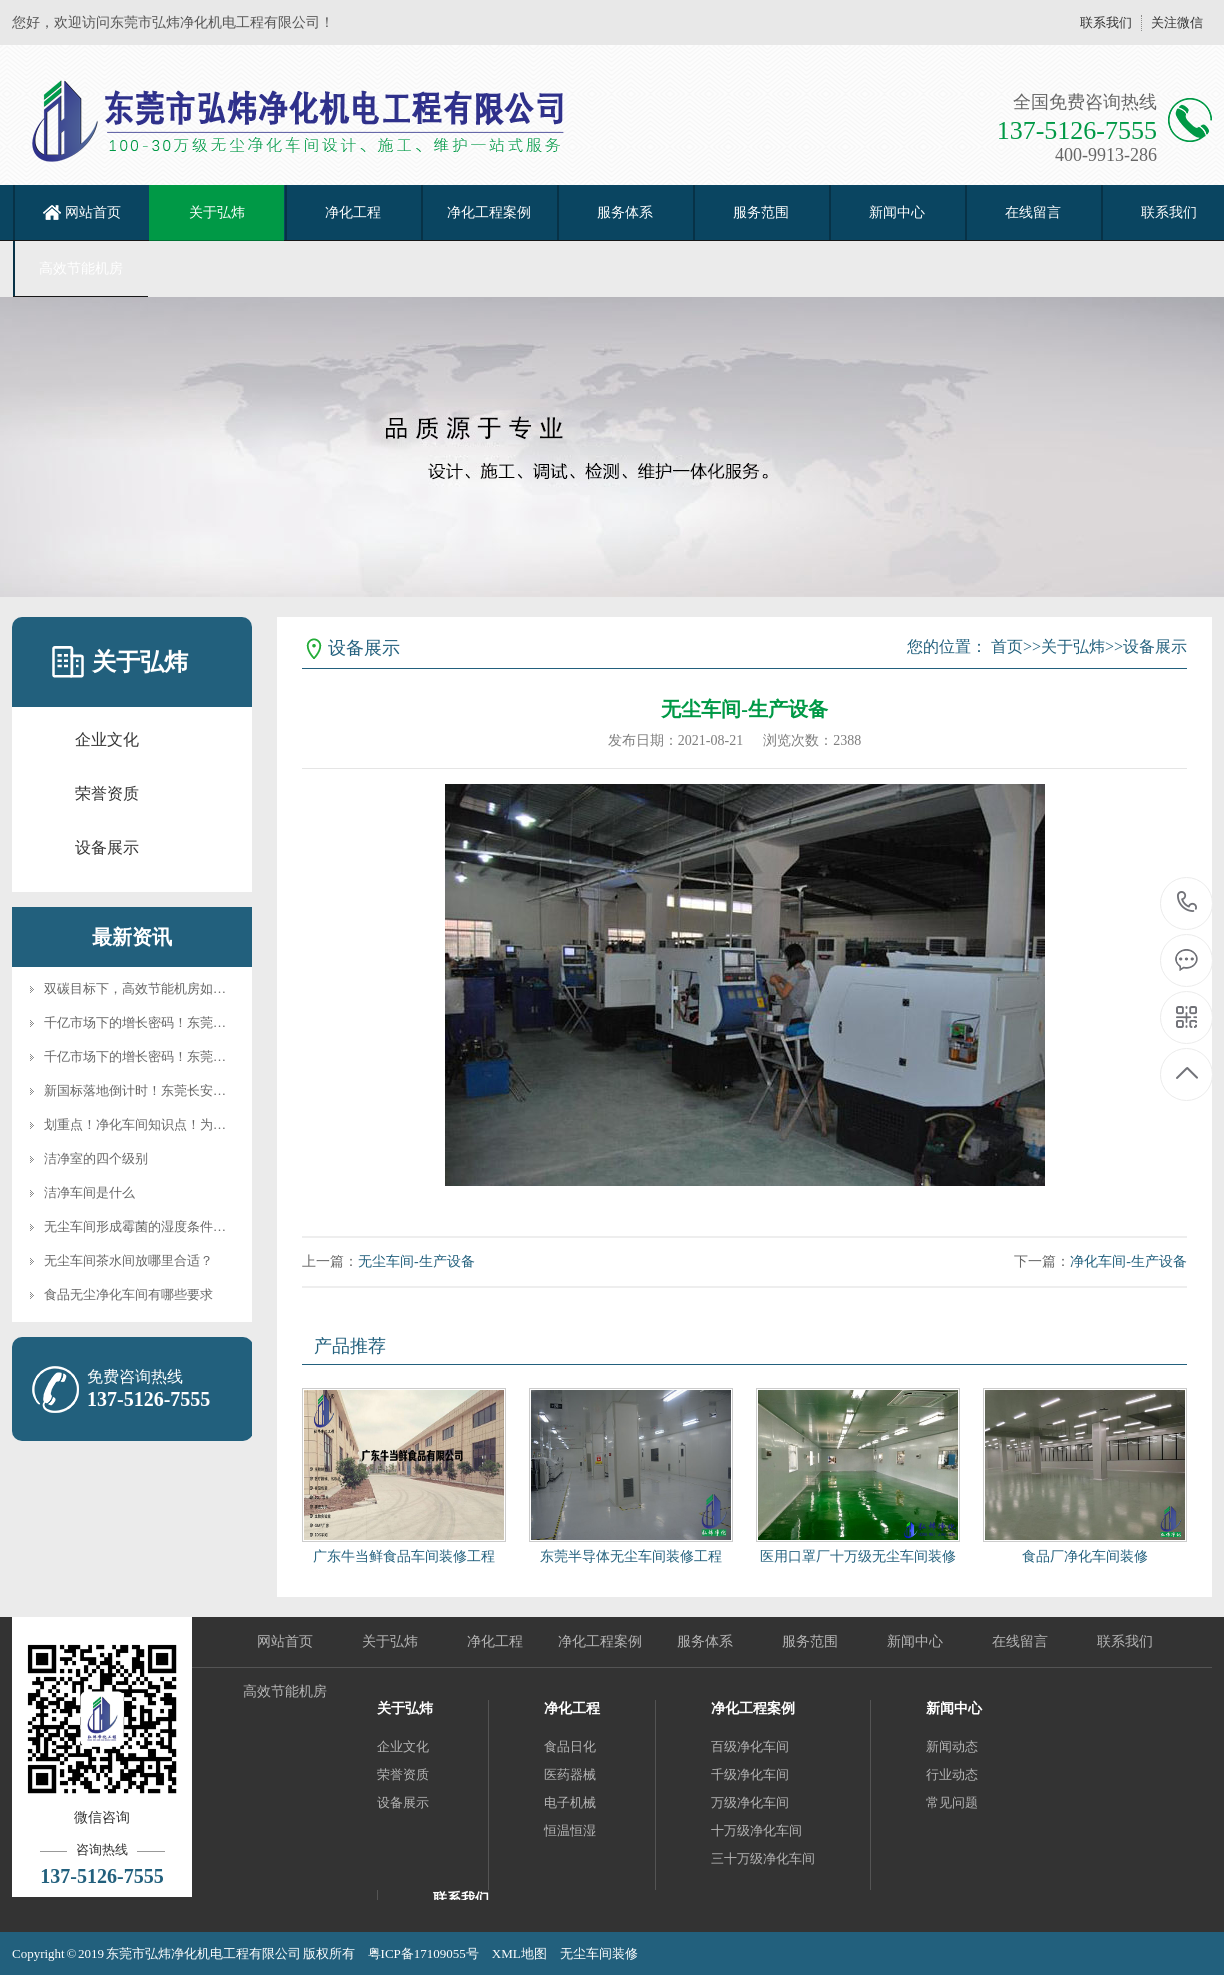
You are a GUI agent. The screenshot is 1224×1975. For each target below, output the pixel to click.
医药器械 (570, 1774)
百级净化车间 (750, 1746)
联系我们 (1106, 22)
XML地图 (519, 1953)
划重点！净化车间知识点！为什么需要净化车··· (179, 1124)
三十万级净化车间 (763, 1858)
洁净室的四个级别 (96, 1158)
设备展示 (107, 847)
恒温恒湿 (570, 1830)
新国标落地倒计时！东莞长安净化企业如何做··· (179, 1090)
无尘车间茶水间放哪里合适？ (128, 1260)
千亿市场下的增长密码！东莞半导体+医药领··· (176, 1022)
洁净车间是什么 (89, 1192)
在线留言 (1033, 212)
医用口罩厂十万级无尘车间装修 (858, 1556)
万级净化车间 (750, 1802)
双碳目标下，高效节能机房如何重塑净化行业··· (179, 988)
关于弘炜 (217, 212)
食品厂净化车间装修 (1085, 1556)
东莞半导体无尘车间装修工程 (631, 1556)
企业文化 (107, 739)
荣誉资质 (107, 793)
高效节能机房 (81, 268)
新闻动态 (952, 1746)
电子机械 (570, 1802)
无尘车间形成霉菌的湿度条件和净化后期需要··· (179, 1226)
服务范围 (761, 212)
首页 (1007, 646)
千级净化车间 (750, 1774)
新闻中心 (897, 212)
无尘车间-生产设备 (416, 1261)
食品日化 (570, 1746)
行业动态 (952, 1774)
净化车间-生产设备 (1128, 1261)
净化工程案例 (489, 212)
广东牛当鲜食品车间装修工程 (404, 1556)
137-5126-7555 (1187, 903)
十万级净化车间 (756, 1830)
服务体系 (625, 212)
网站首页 (93, 212)
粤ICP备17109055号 (423, 1953)
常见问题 (952, 1802)
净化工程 (353, 212)
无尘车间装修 (599, 1953)
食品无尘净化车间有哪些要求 (128, 1294)
